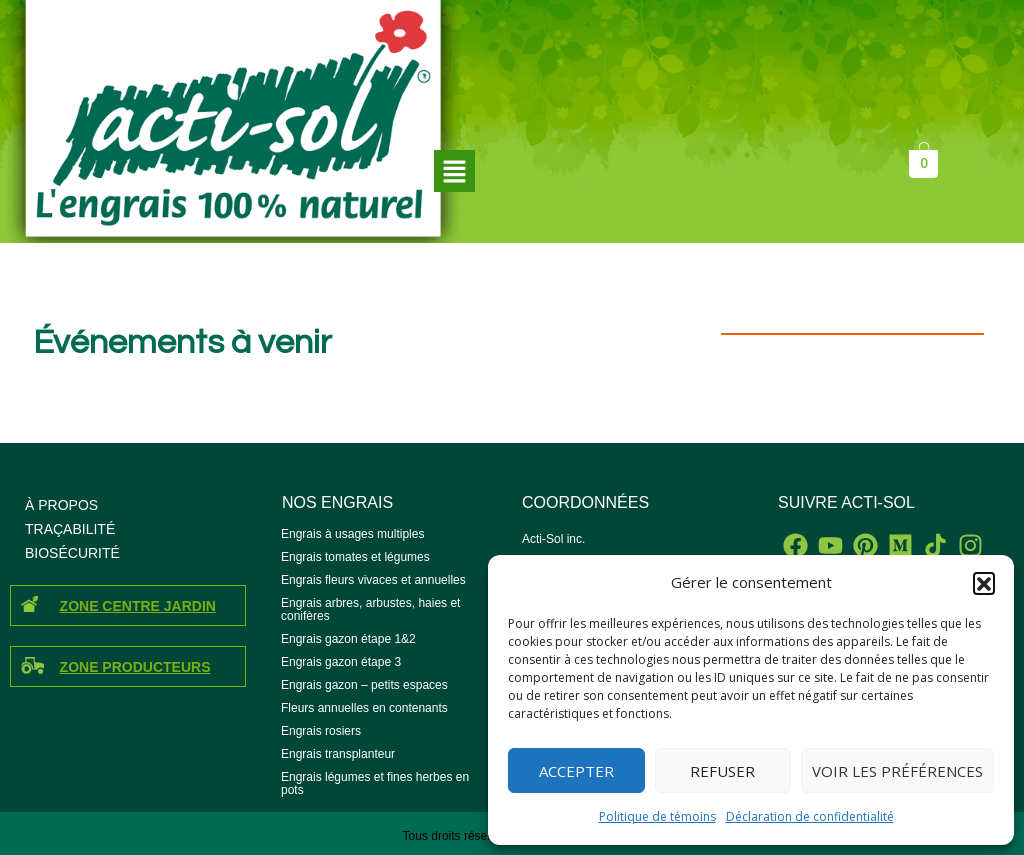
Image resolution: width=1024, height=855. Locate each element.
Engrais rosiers (321, 731)
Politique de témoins (657, 816)
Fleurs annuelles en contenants (364, 708)
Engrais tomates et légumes (355, 557)
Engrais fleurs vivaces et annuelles (373, 580)
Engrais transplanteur (338, 754)
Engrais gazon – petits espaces (364, 685)
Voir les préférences (897, 771)
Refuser (722, 771)
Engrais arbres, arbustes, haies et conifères (370, 609)
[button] (984, 583)
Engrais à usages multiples (352, 534)
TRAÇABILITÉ (70, 529)
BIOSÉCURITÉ (72, 553)
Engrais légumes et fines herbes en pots (375, 783)
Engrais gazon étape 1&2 (348, 639)
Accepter (576, 771)
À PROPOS (61, 505)
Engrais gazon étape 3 (341, 662)
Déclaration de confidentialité (810, 816)
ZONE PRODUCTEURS (135, 667)
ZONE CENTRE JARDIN (138, 606)
